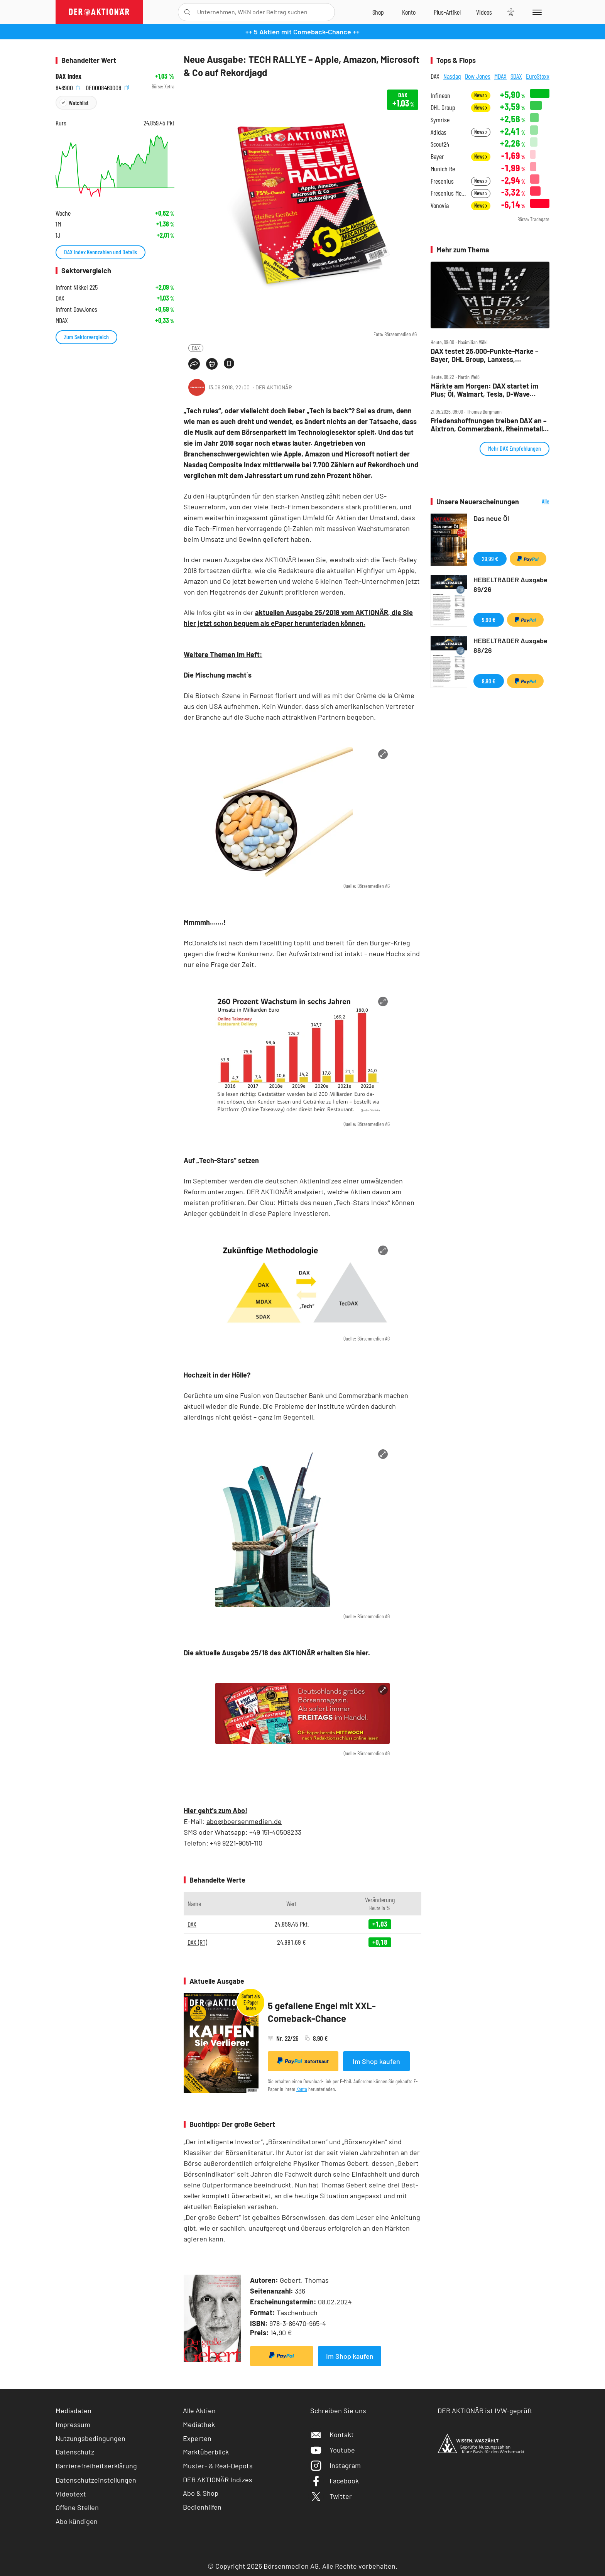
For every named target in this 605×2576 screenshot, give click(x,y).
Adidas (438, 132)
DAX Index (68, 76)
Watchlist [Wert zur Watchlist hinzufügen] (78, 102)
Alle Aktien (199, 2410)
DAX (196, 348)
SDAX (516, 76)
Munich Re (443, 169)
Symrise (440, 120)
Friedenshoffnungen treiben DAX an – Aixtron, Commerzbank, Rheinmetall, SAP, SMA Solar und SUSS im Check (489, 425)
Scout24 (440, 144)
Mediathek (199, 2424)
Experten (197, 2438)
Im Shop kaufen (376, 2061)
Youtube (332, 2450)
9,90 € (488, 619)
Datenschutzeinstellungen (96, 2480)
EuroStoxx (537, 76)
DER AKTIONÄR (273, 387)
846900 (68, 86)
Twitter (331, 2496)
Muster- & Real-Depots (218, 2465)
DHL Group (443, 107)
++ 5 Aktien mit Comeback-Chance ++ (302, 31)
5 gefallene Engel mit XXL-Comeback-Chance (322, 2012)
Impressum (73, 2424)
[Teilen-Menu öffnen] (194, 364)
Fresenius (442, 181)
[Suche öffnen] (187, 12)
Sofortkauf (303, 2060)
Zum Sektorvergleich (86, 336)
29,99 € (490, 558)
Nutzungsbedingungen (90, 2438)
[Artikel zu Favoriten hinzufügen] (229, 363)
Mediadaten (73, 2410)
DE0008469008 (107, 86)
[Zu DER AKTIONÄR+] (447, 12)
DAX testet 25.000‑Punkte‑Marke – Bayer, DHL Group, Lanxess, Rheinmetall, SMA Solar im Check (485, 355)
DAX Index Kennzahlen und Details (100, 251)
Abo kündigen (77, 2521)
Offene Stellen (77, 2507)
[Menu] (535, 12)
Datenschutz (75, 2452)
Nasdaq (452, 76)
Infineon (440, 95)
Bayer (437, 156)
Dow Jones (477, 76)
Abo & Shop (200, 2493)
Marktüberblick (206, 2452)
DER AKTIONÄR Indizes (217, 2479)
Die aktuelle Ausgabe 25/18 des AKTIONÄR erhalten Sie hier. (277, 1652)
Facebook (334, 2480)
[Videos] (484, 12)
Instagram (335, 2465)
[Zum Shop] (378, 12)
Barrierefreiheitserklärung (96, 2465)
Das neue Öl (491, 518)
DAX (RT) (197, 1942)
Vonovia (440, 205)
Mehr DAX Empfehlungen (514, 448)
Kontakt (332, 2434)
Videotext (71, 2494)
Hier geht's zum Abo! (215, 1810)
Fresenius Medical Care (448, 193)
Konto (301, 2089)
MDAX (500, 76)
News (480, 95)
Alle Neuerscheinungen (536, 502)
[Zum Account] (409, 12)
